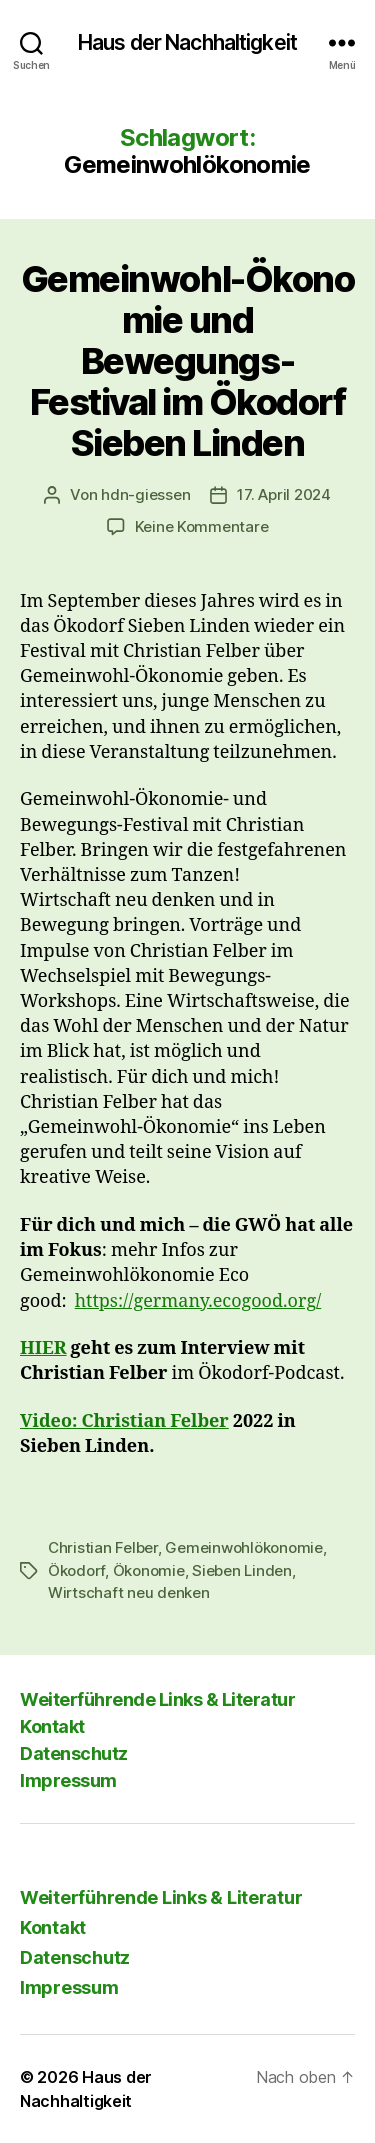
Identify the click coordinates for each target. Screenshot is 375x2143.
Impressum (68, 1780)
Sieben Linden (242, 1570)
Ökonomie (149, 1570)
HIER (43, 1348)
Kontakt (52, 1726)
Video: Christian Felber (124, 1421)
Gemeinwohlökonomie (243, 1547)
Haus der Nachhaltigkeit (187, 42)
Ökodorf (76, 1570)
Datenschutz (74, 1753)
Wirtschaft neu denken (129, 1592)
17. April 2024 (283, 494)
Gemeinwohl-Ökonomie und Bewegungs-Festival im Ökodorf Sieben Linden (187, 361)
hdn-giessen (145, 494)
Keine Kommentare (202, 526)
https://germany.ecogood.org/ (198, 1301)
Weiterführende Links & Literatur (157, 1699)
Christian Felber (103, 1547)
